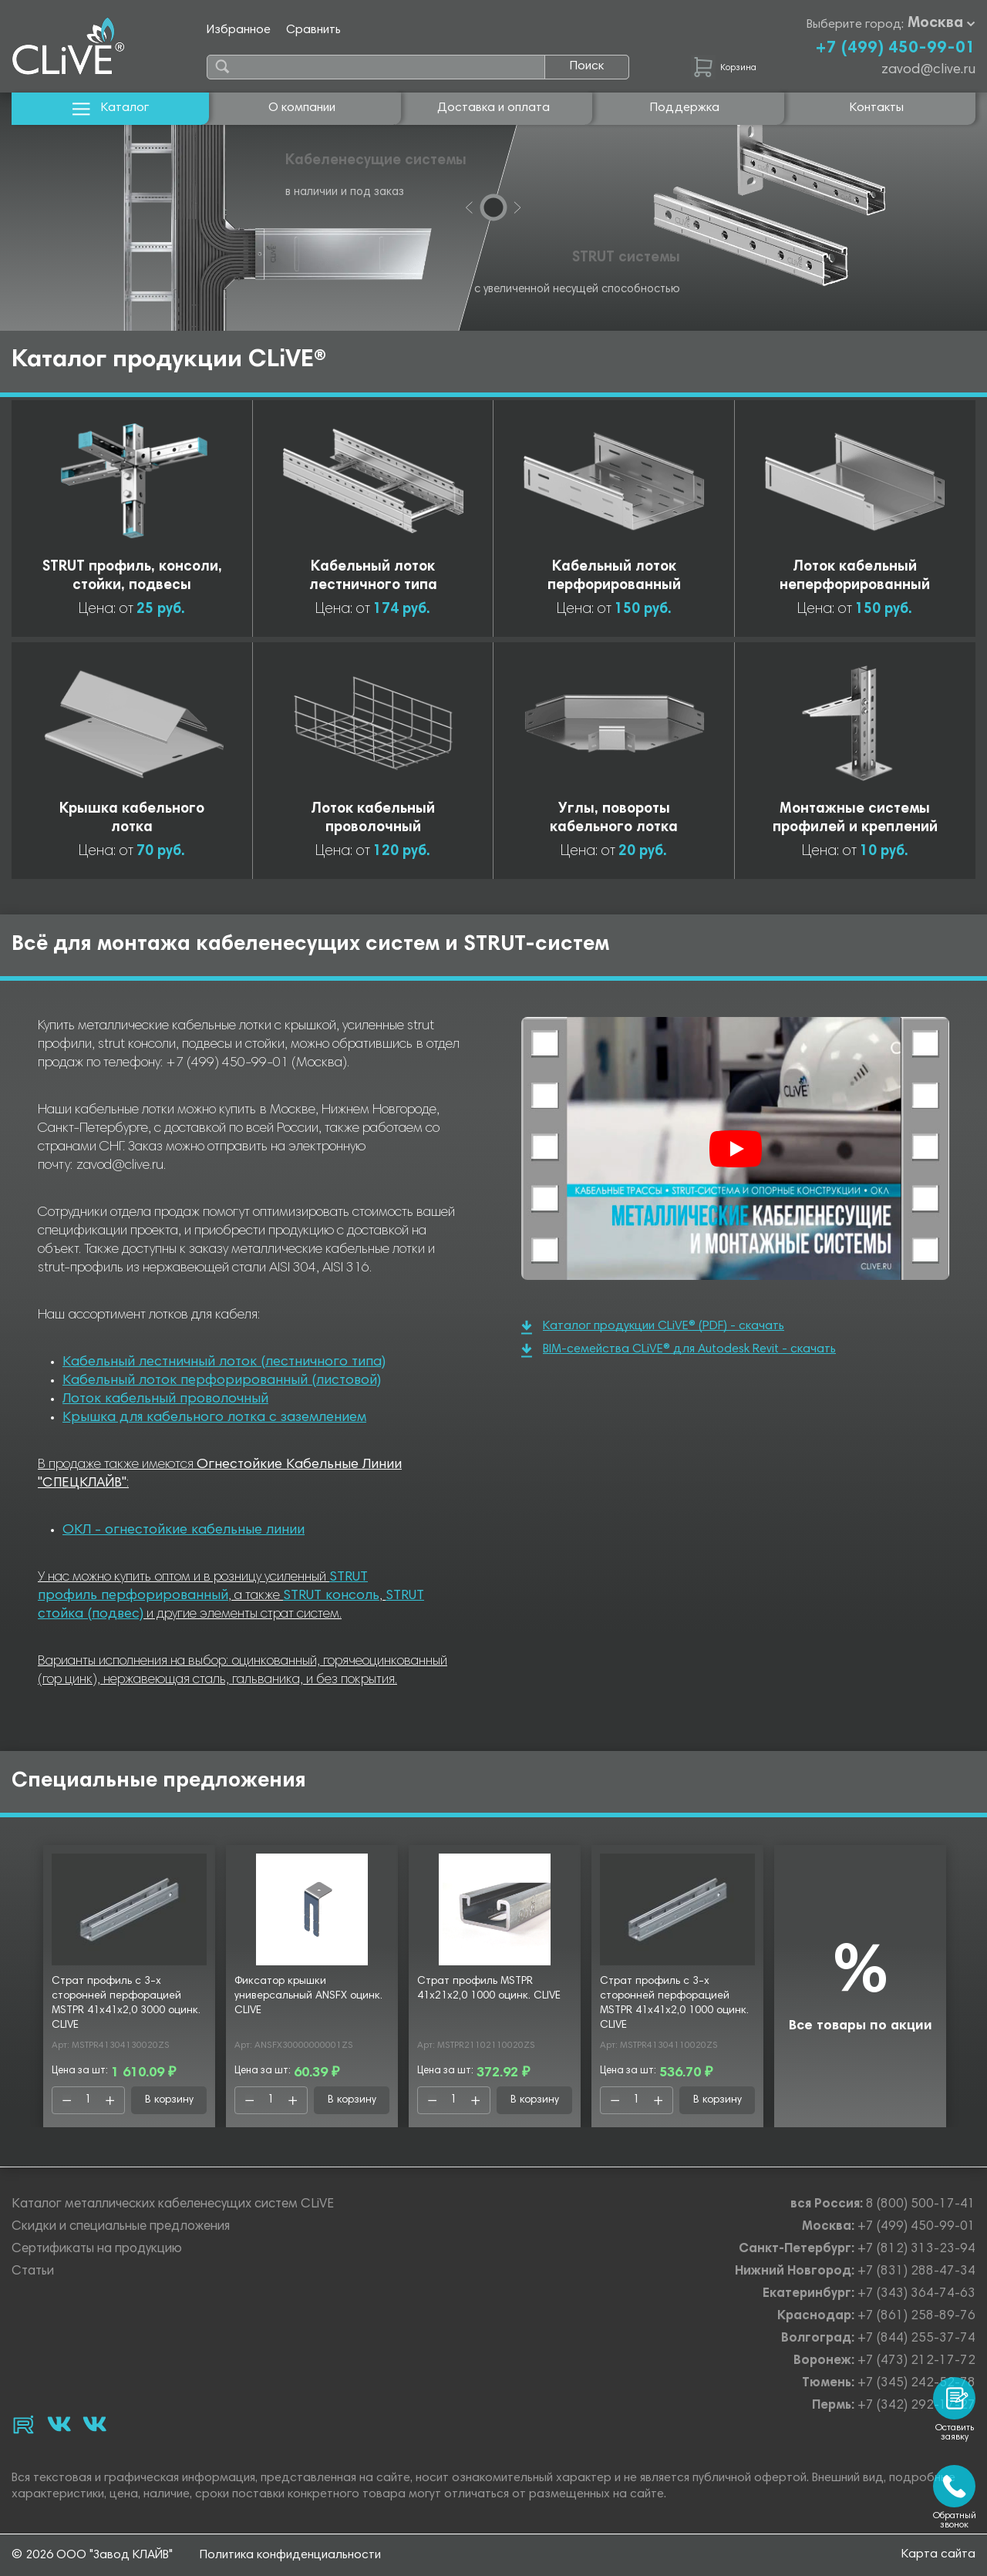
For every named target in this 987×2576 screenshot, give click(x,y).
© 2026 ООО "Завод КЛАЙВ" (92, 2555)
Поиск (587, 66)
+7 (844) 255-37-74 (916, 2338)
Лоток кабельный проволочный (165, 1399)
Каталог (110, 108)
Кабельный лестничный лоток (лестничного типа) (224, 1362)
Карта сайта (938, 2554)
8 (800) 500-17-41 (920, 2204)
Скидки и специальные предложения (121, 2227)
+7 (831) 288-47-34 (916, 2271)
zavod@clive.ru (928, 70)
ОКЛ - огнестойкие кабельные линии (183, 1530)
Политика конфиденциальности (290, 2555)
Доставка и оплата (493, 108)
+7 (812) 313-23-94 (916, 2249)
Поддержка (684, 108)
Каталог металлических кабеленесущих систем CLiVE (173, 2204)
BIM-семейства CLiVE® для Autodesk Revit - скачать (678, 1350)
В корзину (169, 2100)
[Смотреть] (735, 1148)
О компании (301, 108)
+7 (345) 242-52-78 (916, 2383)
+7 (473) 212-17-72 (916, 2361)
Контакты (877, 108)
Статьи (33, 2271)
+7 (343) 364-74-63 (916, 2294)
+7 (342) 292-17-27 (916, 2406)
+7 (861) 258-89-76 (916, 2316)
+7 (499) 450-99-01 (895, 48)
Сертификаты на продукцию (97, 2249)
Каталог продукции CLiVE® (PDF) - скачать (652, 1327)
